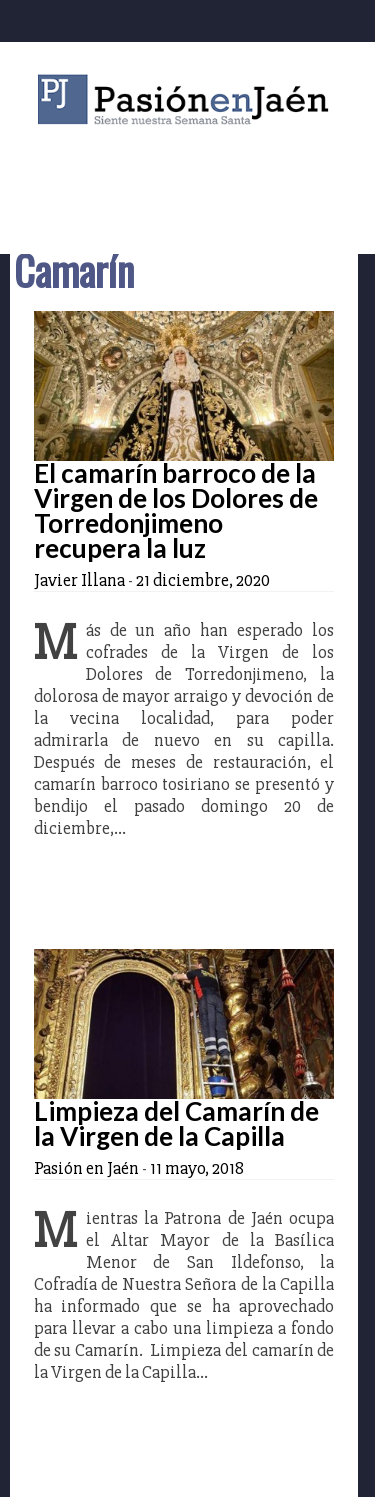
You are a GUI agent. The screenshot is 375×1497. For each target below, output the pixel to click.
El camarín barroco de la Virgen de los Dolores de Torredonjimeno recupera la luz (176, 510)
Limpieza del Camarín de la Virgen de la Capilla (176, 1123)
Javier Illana (79, 580)
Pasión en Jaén (188, 99)
